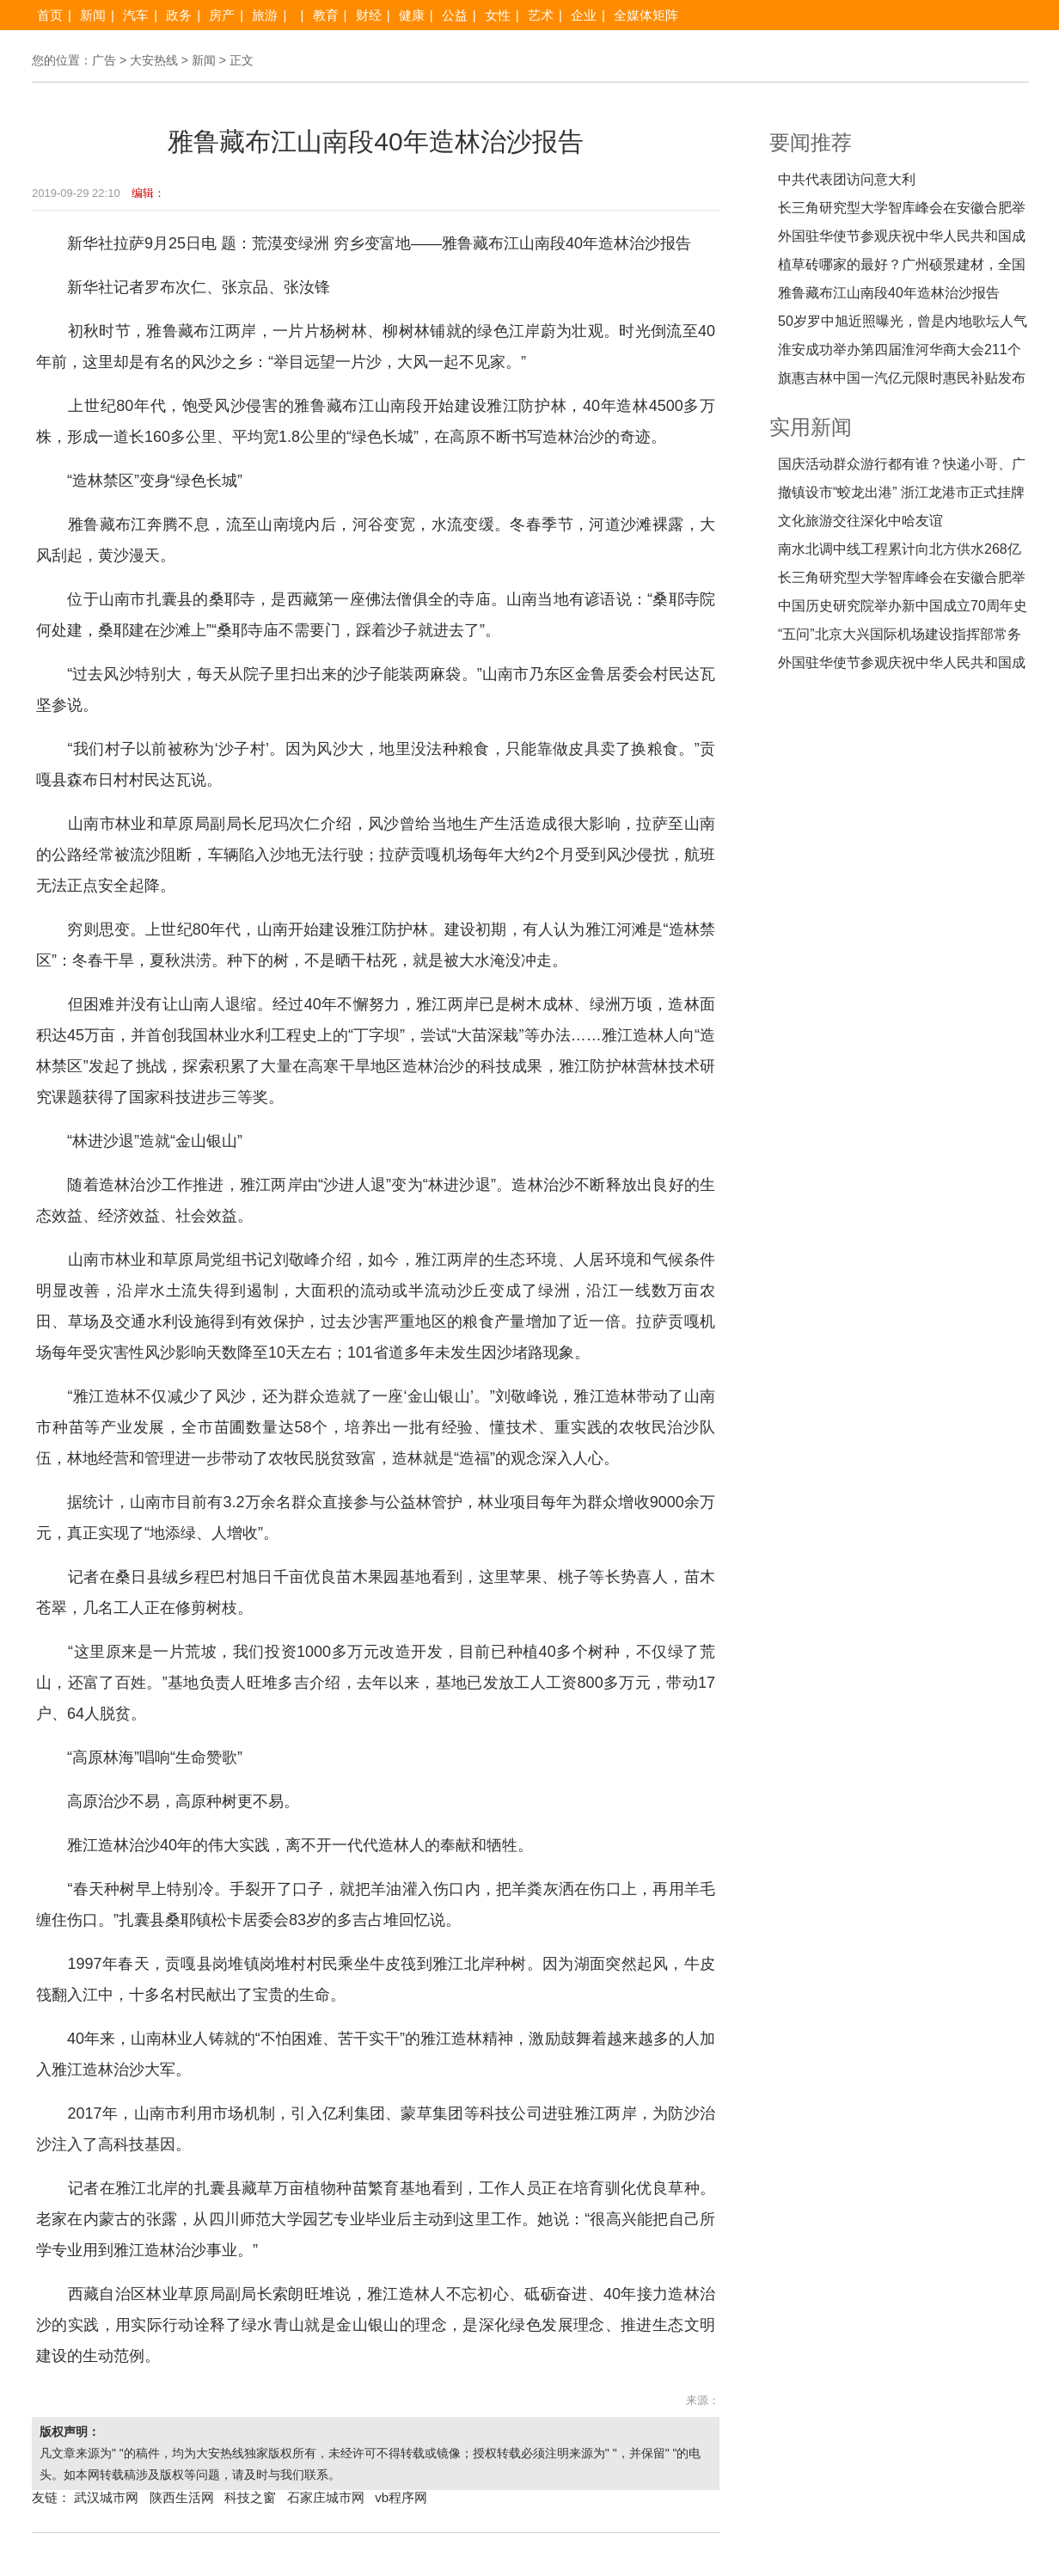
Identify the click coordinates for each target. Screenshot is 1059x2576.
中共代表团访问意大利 (846, 179)
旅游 (265, 15)
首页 (50, 15)
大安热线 (154, 60)
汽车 (136, 15)
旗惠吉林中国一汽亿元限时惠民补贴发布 (901, 378)
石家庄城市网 (325, 2497)
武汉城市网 (106, 2497)
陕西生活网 (182, 2497)
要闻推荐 (810, 142)
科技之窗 (250, 2497)
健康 (412, 15)
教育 (326, 15)
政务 (179, 15)
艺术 (541, 15)
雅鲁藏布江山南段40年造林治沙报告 (889, 292)
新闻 (93, 15)
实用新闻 (810, 427)
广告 (104, 60)
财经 (369, 15)
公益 (455, 15)
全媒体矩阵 (646, 15)
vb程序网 (401, 2497)
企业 (584, 15)
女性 (498, 15)
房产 (222, 15)
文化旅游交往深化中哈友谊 (860, 520)
